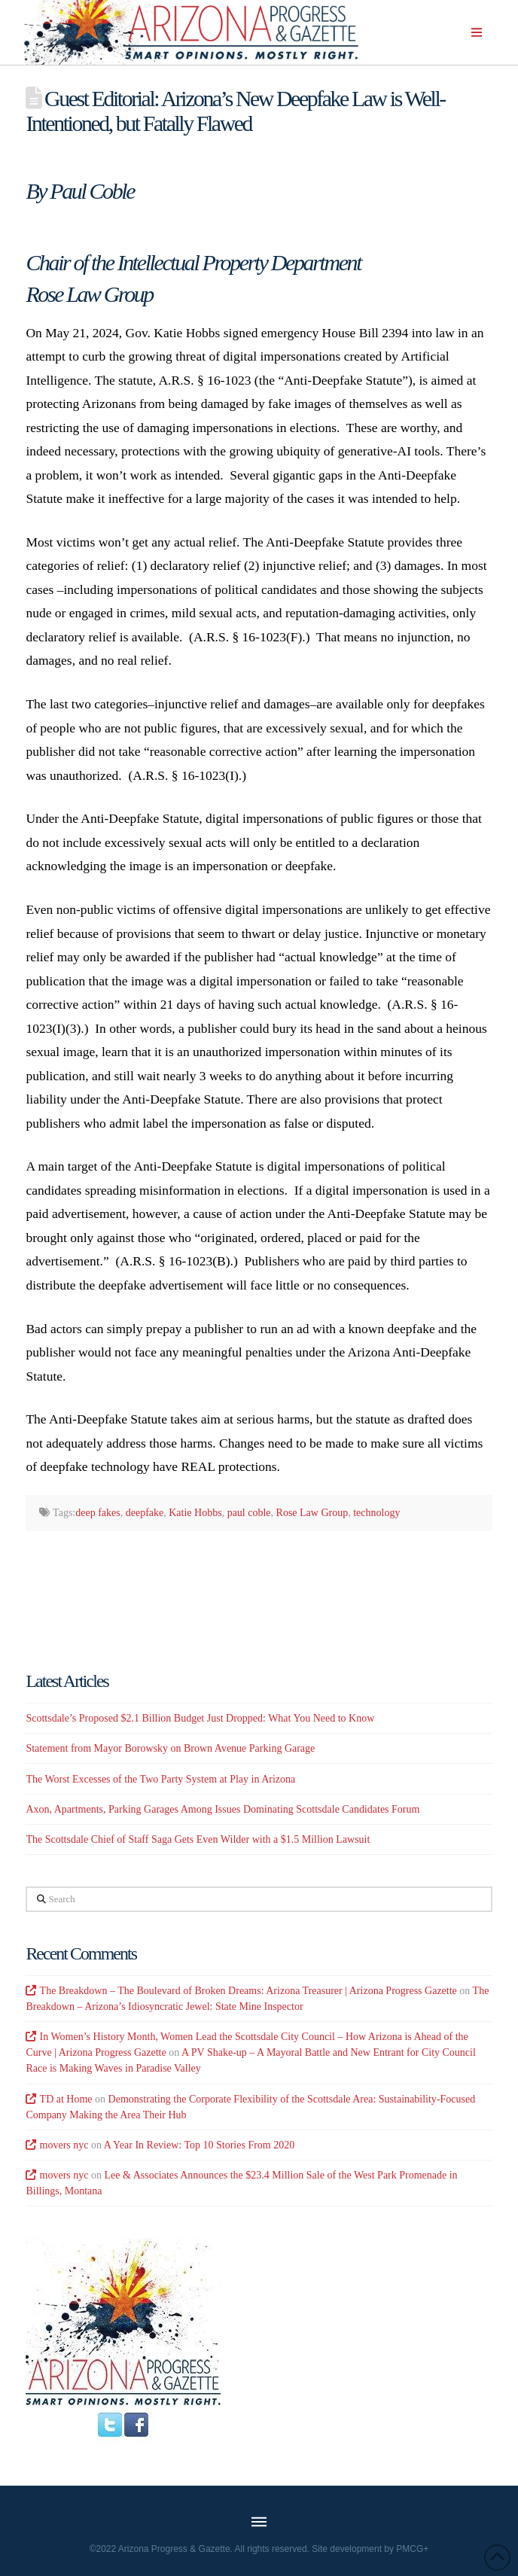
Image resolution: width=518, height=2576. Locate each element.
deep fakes (97, 1512)
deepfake (145, 1512)
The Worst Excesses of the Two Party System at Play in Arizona (160, 1779)
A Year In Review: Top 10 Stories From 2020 (199, 2145)
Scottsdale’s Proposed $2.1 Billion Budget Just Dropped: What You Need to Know (200, 1718)
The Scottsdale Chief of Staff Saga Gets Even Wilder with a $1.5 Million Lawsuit (198, 1839)
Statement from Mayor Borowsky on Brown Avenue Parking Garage (170, 1748)
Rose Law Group (312, 1512)
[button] (476, 32)
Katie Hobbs (195, 1512)
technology (376, 1512)
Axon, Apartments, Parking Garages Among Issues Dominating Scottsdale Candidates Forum (222, 1809)
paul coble (249, 1512)
